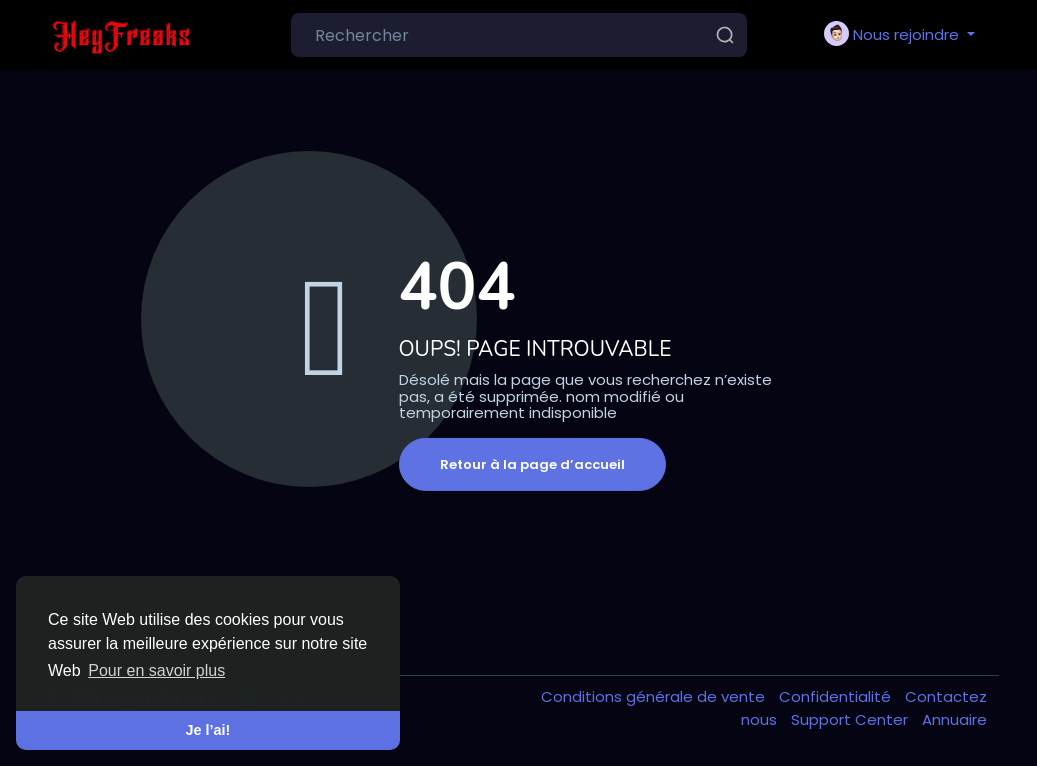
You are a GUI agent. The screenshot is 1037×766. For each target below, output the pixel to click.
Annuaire (954, 719)
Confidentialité (837, 696)
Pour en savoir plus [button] (156, 670)
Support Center (851, 719)
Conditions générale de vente (655, 696)
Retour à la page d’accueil (532, 464)
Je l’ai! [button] (208, 730)
